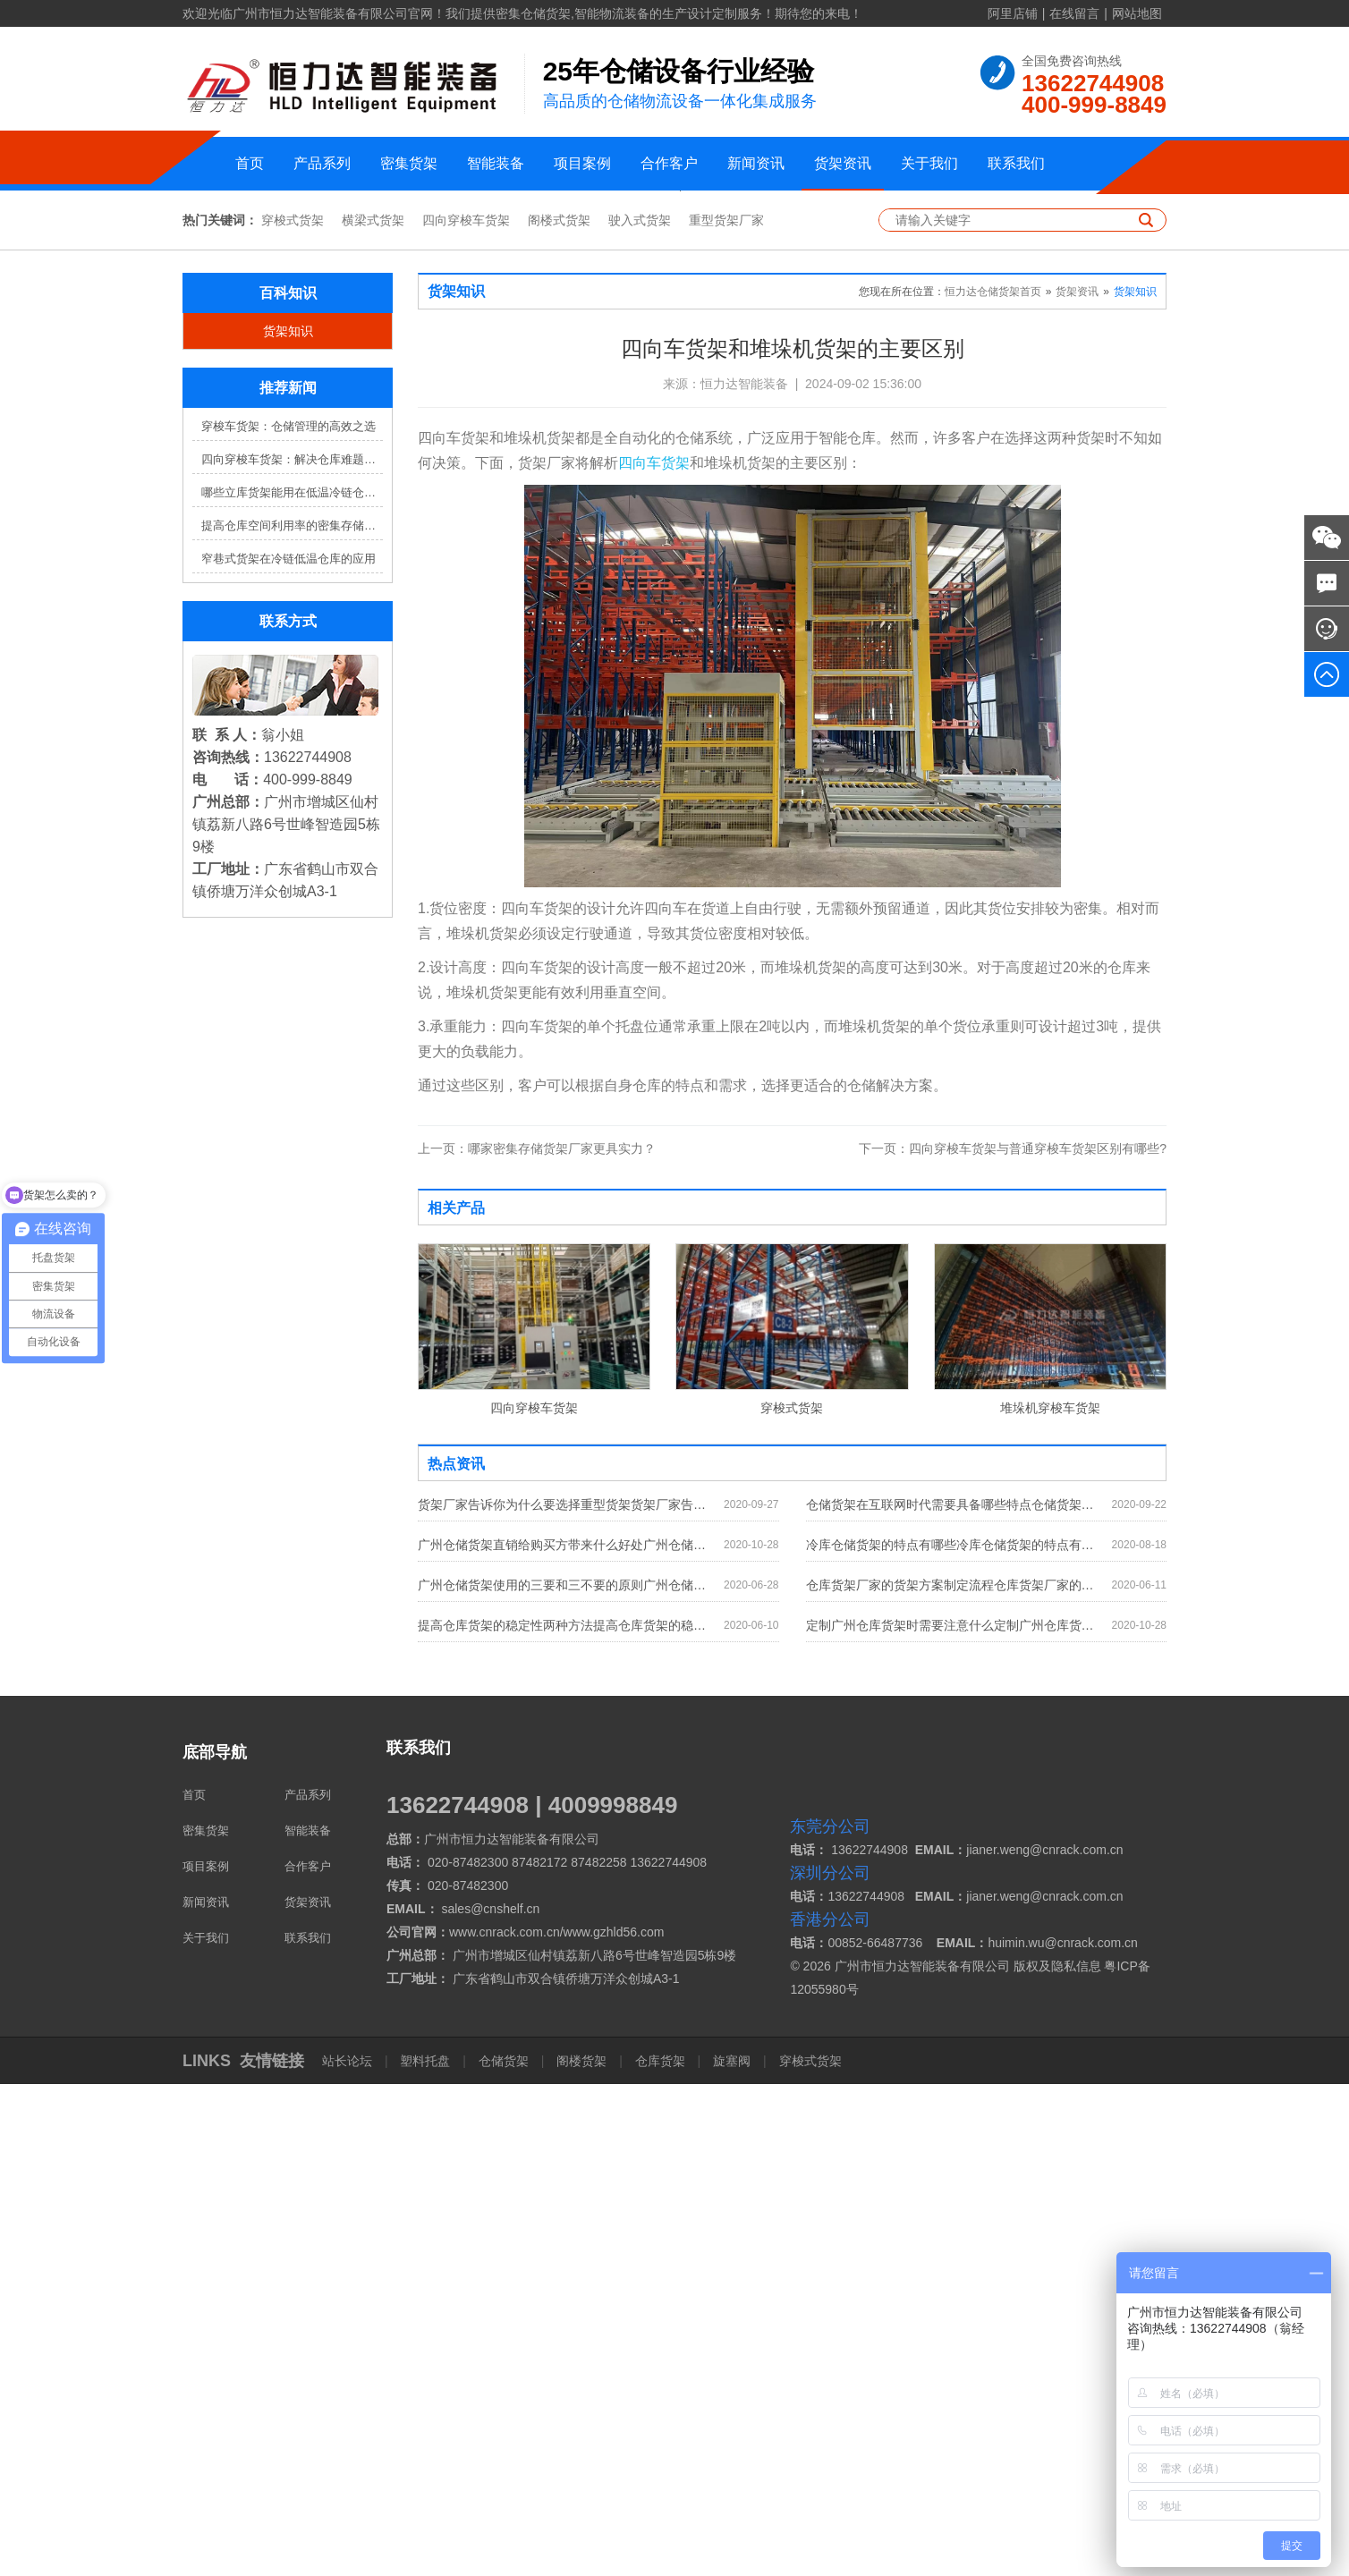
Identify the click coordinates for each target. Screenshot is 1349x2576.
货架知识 (288, 823)
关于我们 (929, 163)
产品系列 (322, 163)
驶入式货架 (639, 712)
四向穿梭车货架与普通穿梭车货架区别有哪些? (1013, 1640)
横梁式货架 (373, 712)
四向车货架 (654, 954)
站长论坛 (349, 2553)
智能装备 (495, 163)
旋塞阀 (731, 2553)
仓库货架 (660, 2553)
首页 (249, 163)
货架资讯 (842, 163)
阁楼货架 (581, 2553)
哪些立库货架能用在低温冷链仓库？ (292, 984)
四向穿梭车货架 (466, 712)
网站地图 (1137, 13)
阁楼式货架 (559, 712)
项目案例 (582, 163)
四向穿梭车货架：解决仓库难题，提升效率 (292, 951)
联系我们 (1016, 163)
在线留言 (1074, 13)
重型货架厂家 (726, 712)
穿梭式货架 (292, 712)
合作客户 (669, 163)
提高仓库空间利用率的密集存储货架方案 (292, 1017)
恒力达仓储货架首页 (993, 783)
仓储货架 (503, 2553)
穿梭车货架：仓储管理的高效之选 (288, 918)
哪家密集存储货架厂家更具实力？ (537, 1640)
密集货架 (408, 163)
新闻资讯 (756, 163)
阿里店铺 (1013, 13)
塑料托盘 (425, 2553)
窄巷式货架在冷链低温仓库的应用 (288, 1050)
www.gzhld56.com (614, 2424)
